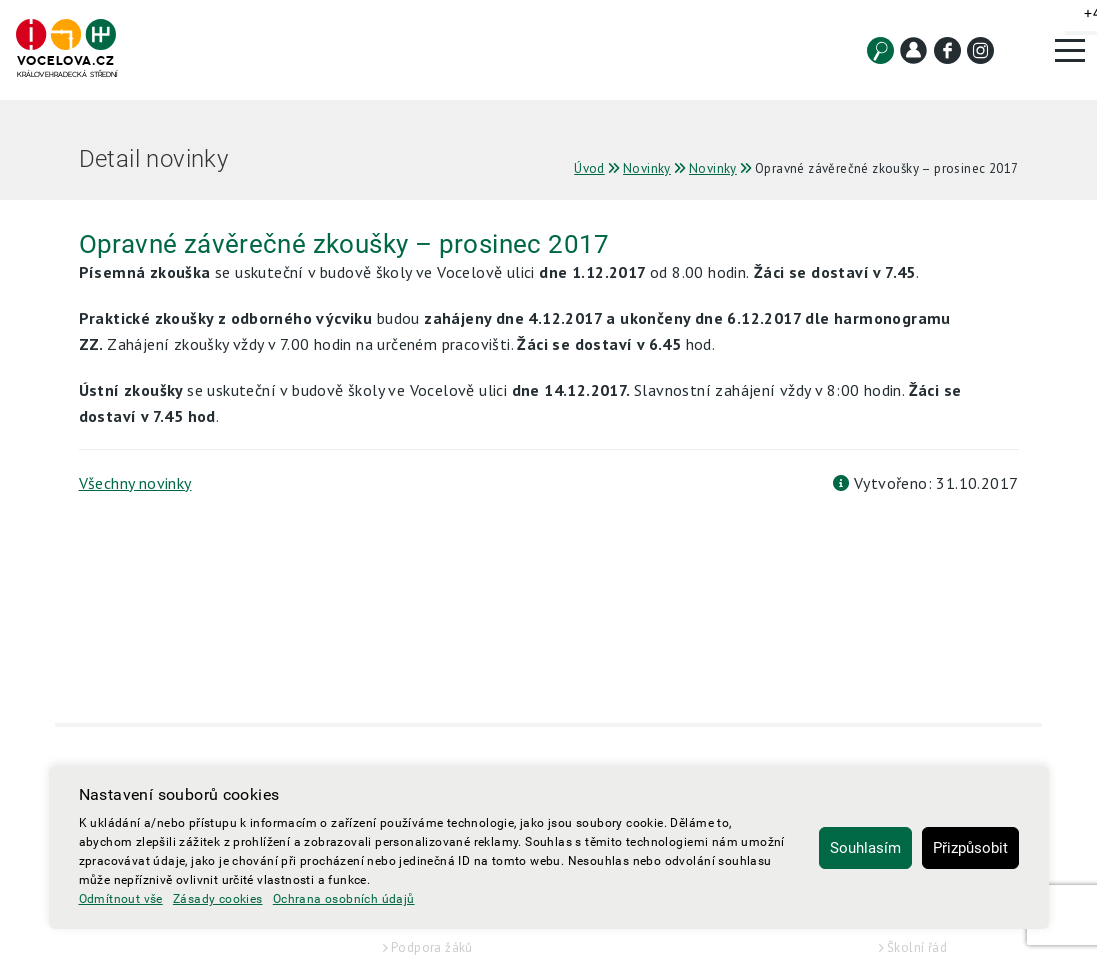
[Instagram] (980, 50)
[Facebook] (947, 50)
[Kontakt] (913, 50)
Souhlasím (865, 848)
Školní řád (917, 947)
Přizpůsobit (970, 848)
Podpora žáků (432, 947)
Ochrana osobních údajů (344, 899)
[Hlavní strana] (66, 49)
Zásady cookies (218, 899)
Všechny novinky (135, 483)
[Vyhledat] (880, 50)
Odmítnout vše (121, 899)
